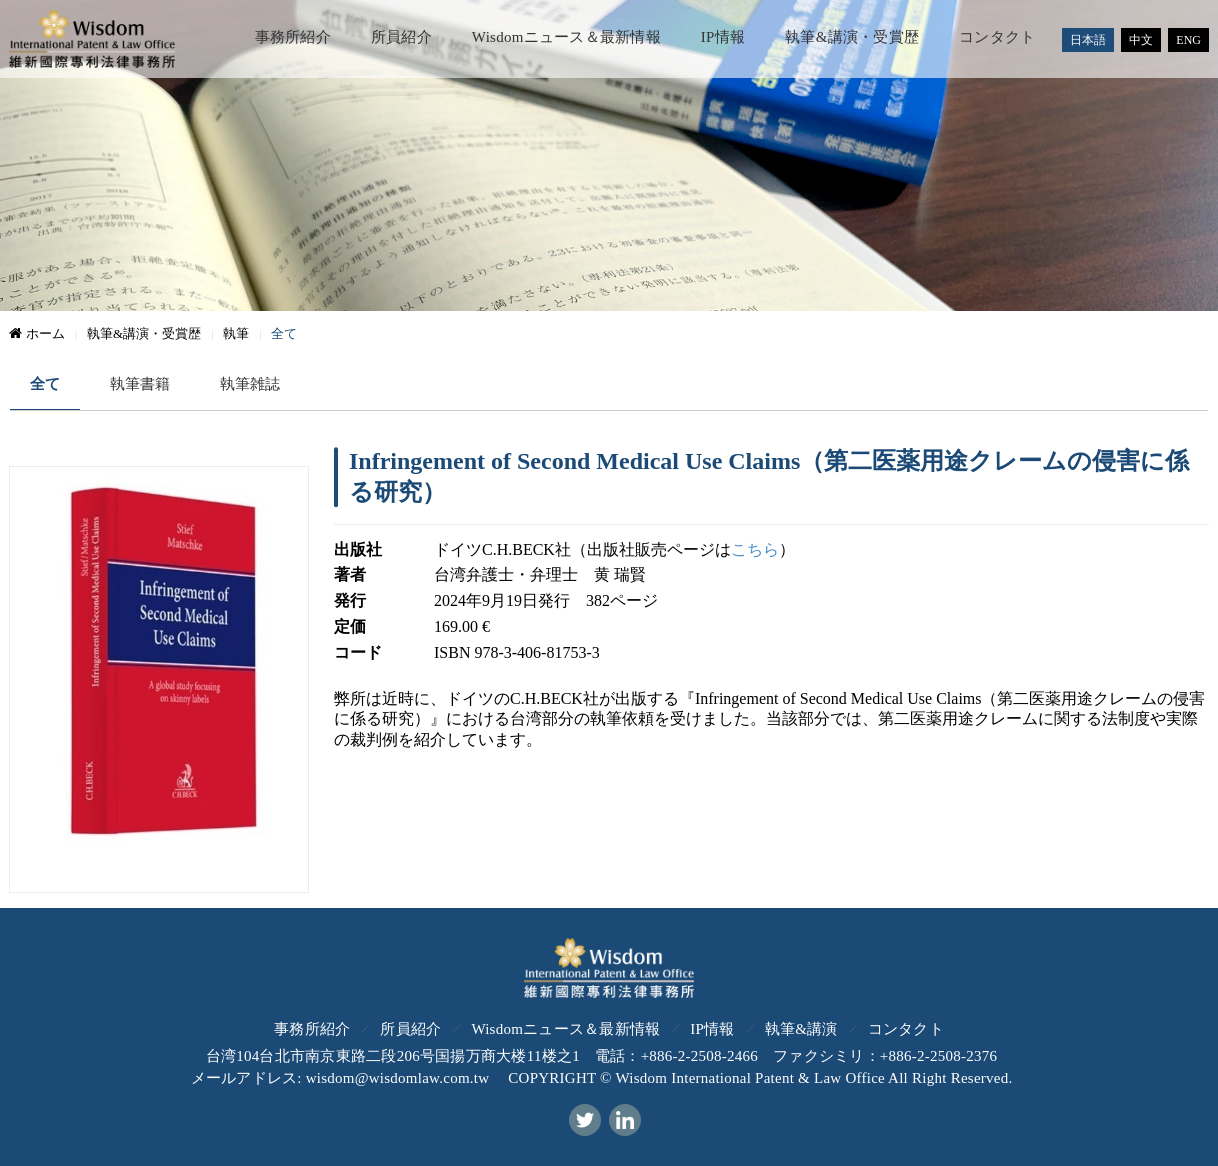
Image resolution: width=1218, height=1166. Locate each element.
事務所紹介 (293, 37)
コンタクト (997, 37)
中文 (1141, 40)
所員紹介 (401, 37)
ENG (1188, 40)
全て (45, 384)
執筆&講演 (801, 1029)
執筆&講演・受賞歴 (852, 37)
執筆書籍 (140, 384)
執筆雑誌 (250, 384)
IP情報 (723, 37)
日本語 (1088, 40)
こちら (755, 549)
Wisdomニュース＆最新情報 (566, 37)
